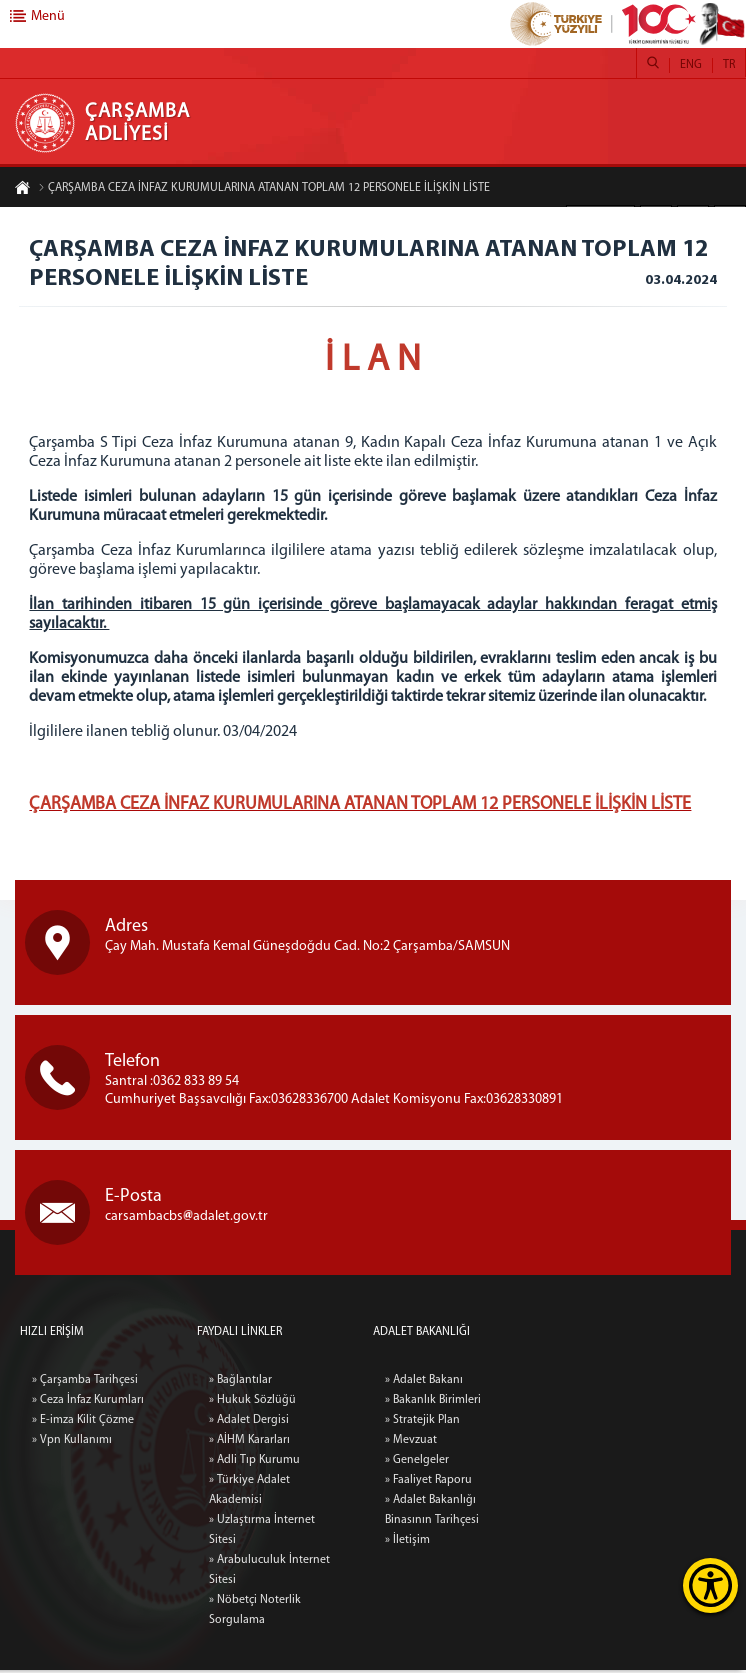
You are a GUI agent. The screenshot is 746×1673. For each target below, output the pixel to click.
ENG (691, 65)
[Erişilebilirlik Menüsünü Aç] (710, 1585)
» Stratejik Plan (525, 1423)
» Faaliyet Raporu (531, 1483)
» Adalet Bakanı (527, 1383)
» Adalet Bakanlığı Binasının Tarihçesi (535, 1513)
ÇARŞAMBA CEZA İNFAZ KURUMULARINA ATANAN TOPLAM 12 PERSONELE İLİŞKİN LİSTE (264, 188)
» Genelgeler (520, 1463)
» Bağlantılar (240, 1630)
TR (729, 65)
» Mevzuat (514, 1443)
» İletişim (510, 1543)
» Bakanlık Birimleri (536, 1403)
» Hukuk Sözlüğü (252, 1650)
